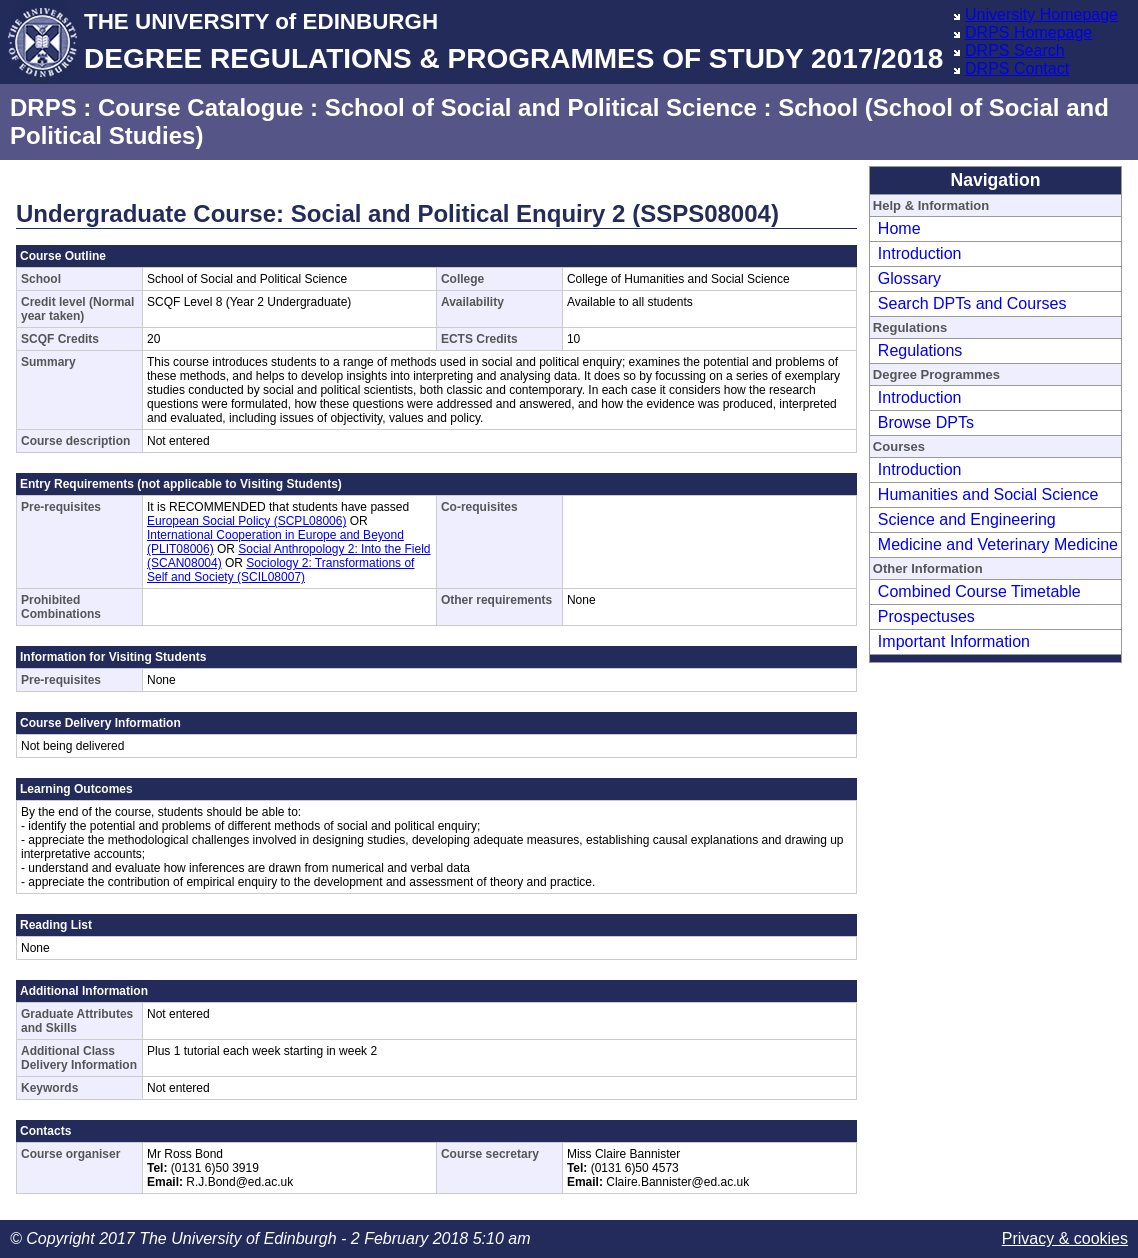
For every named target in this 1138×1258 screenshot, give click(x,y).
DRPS (43, 107)
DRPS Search (1015, 50)
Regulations (920, 350)
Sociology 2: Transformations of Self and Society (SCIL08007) (280, 570)
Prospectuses (926, 616)
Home (899, 228)
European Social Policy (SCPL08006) (246, 521)
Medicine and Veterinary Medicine (998, 544)
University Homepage (1041, 14)
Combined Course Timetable (979, 591)
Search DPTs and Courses (972, 303)
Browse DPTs (926, 422)
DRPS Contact (1017, 68)
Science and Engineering (967, 519)
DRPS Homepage (1028, 32)
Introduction (920, 253)
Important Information (954, 641)
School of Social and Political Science (541, 107)
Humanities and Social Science (988, 494)
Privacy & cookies (1065, 1238)
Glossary (909, 278)
